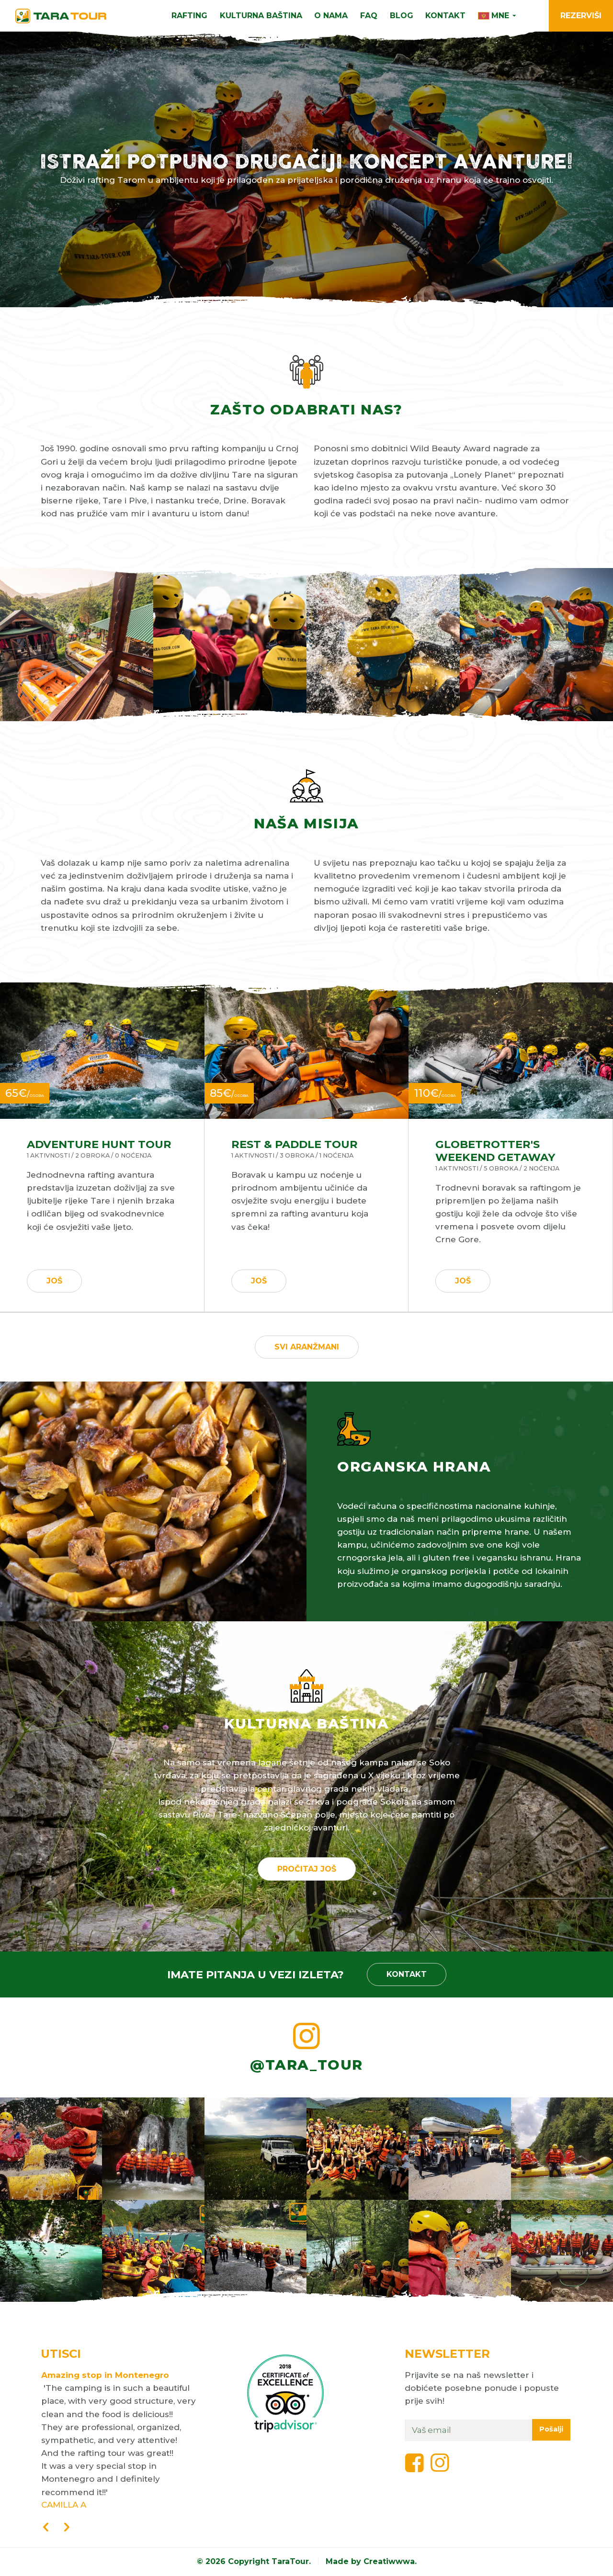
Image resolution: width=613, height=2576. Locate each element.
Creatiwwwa (389, 2561)
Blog (401, 15)
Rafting (189, 15)
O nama (331, 15)
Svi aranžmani (306, 1346)
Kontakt (445, 15)
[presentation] (45, 2528)
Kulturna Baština (261, 15)
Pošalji (551, 2429)
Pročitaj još (306, 1868)
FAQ (368, 15)
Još (54, 1280)
